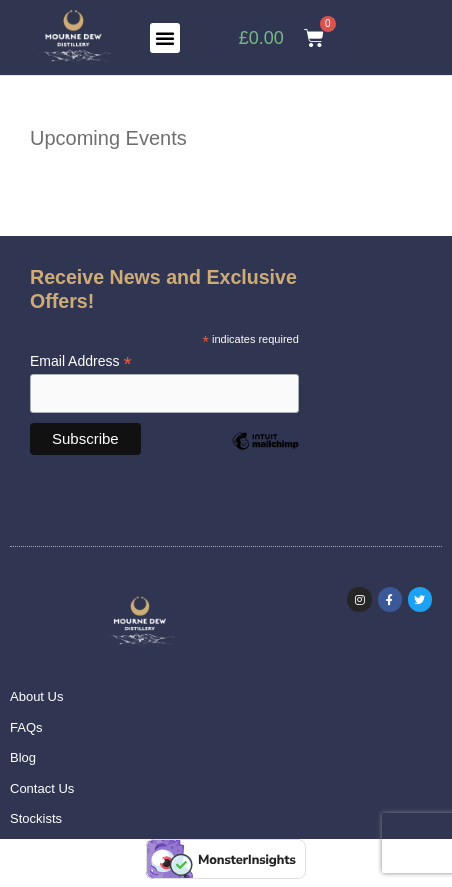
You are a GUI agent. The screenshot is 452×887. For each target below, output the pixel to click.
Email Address (81, 361)
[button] (165, 38)
